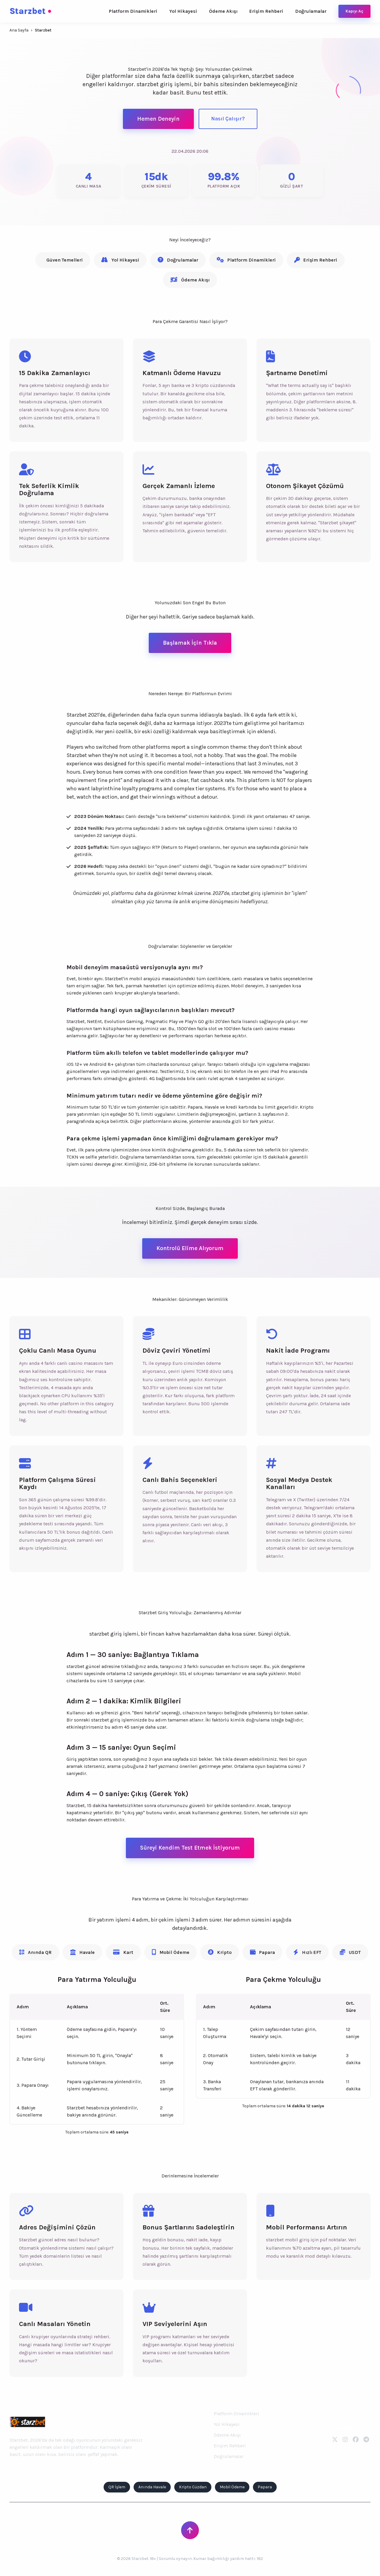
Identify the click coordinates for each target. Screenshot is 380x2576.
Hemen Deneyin (158, 118)
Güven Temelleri (64, 260)
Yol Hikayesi (183, 11)
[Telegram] (366, 2440)
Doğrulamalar (311, 11)
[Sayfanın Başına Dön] (190, 2530)
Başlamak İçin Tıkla (190, 642)
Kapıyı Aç (354, 11)
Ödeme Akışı (223, 11)
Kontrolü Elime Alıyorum (190, 1248)
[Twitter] (335, 2440)
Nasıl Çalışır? (228, 119)
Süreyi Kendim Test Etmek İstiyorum (190, 1847)
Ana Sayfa (19, 30)
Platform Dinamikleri (133, 11)
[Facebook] (356, 2440)
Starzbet (30, 11)
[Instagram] (345, 2440)
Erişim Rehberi (266, 11)
